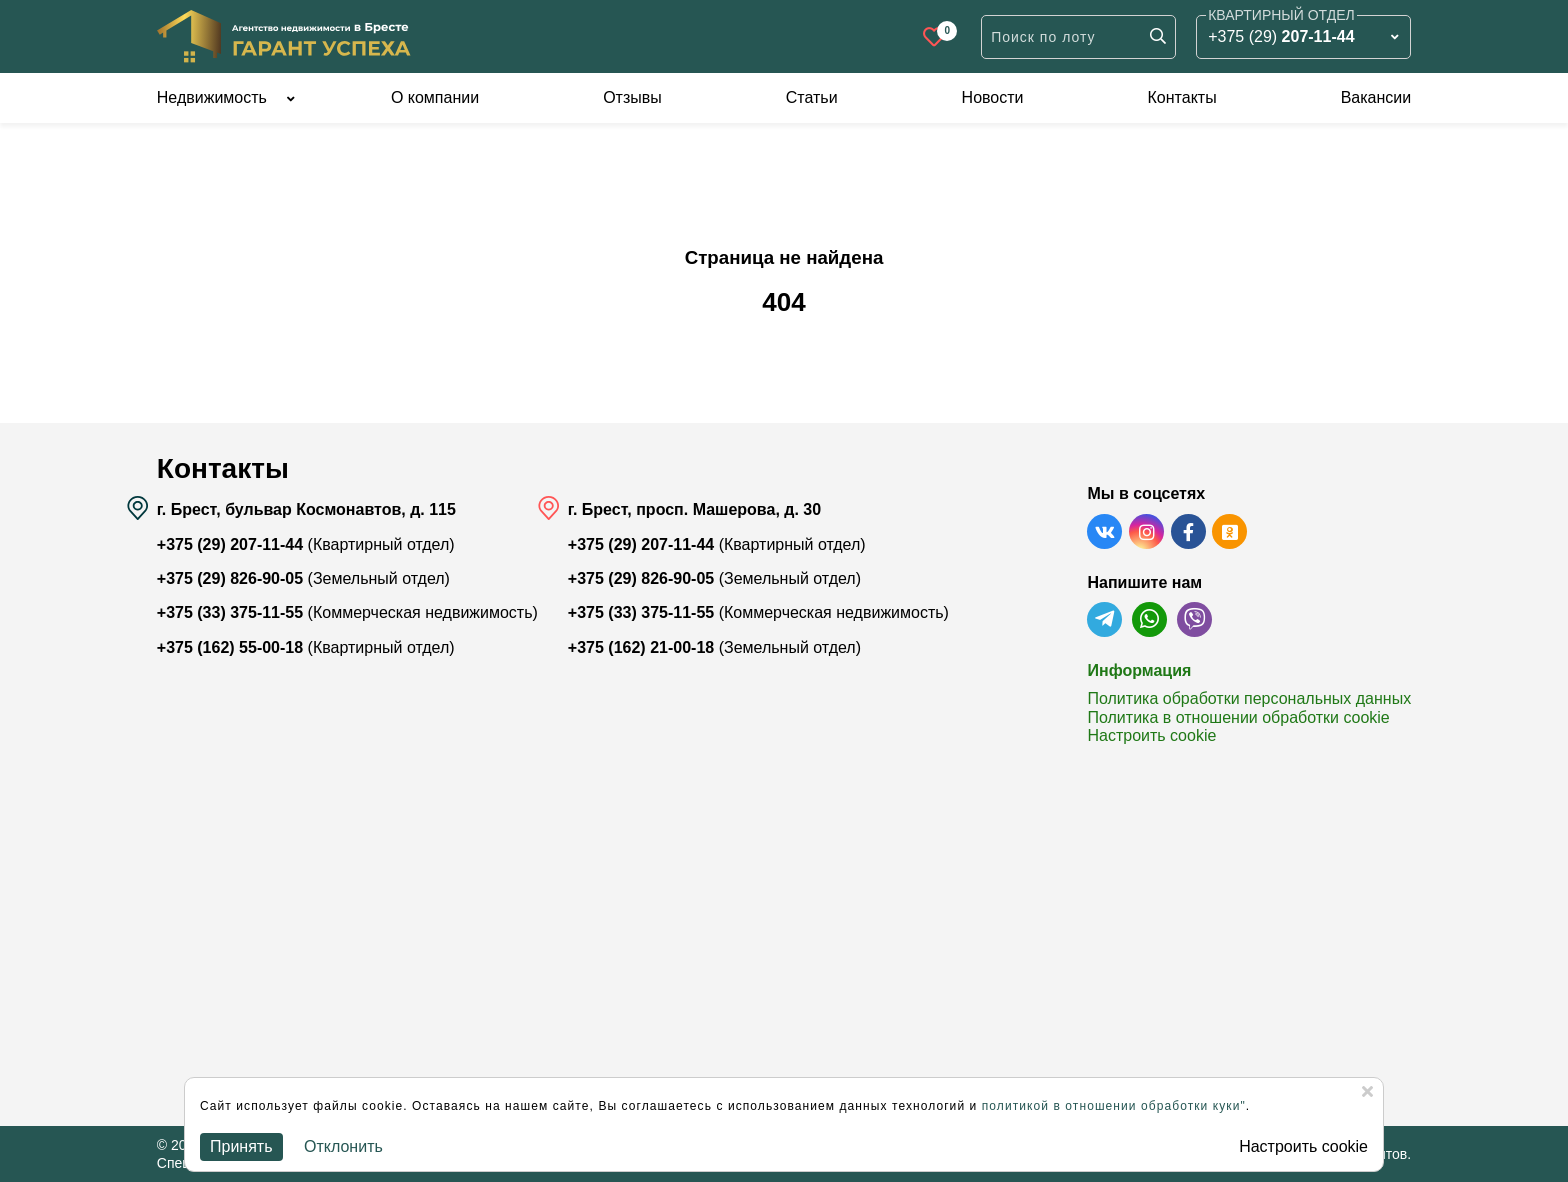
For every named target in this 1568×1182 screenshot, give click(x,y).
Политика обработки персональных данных (1249, 698)
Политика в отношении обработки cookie (1238, 717)
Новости (993, 97)
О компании (435, 97)
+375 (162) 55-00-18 (230, 647)
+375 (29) (1281, 37)
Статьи (812, 97)
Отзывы (632, 97)
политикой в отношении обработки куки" (1114, 1106)
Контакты (1182, 97)
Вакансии (1376, 97)
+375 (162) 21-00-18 (641, 647)
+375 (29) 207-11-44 (230, 544)
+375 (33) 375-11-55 (230, 612)
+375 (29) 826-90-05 (230, 578)
